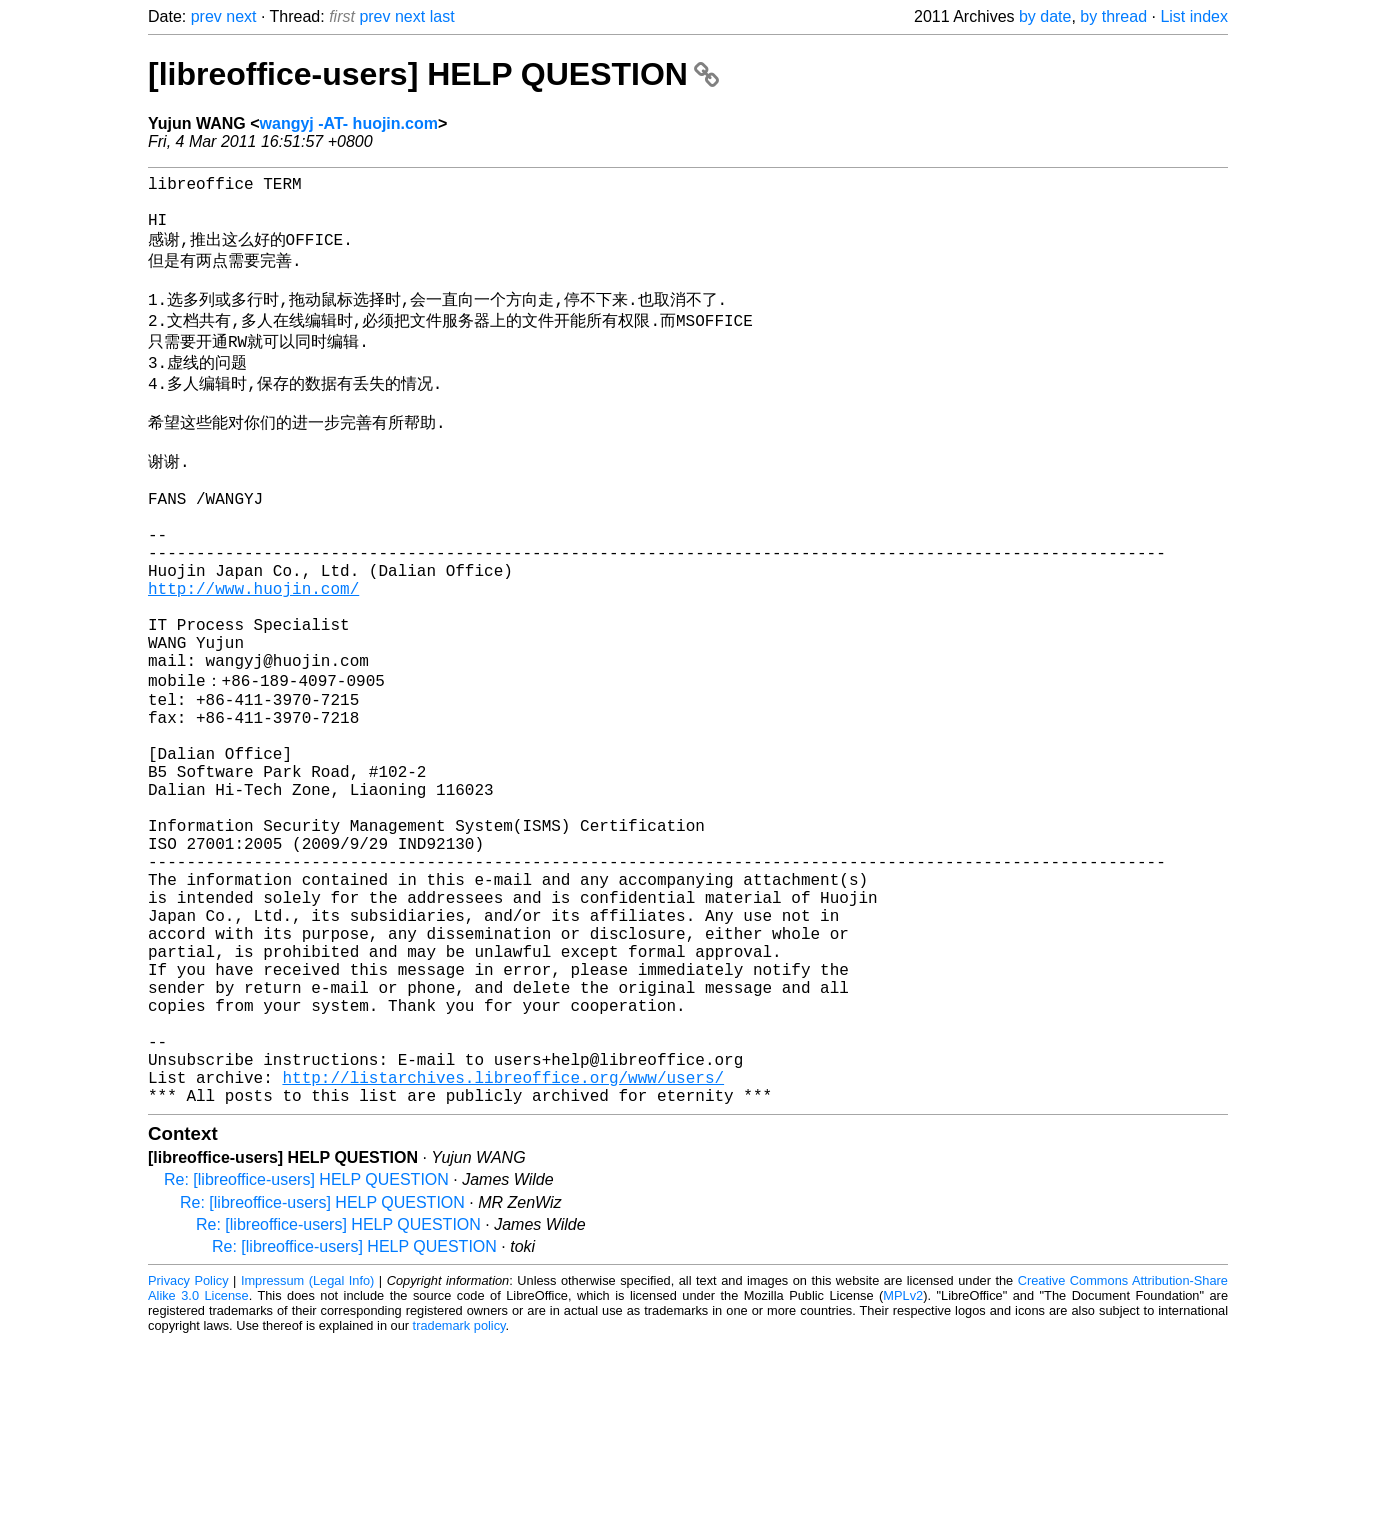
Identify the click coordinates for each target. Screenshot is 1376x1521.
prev (206, 16)
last (442, 16)
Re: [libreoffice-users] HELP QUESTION (306, 1359)
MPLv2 (903, 1475)
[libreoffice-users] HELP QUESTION (433, 74)
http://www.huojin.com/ (253, 658)
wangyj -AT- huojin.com (349, 123)
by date (1045, 16)
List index (1194, 16)
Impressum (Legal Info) (307, 1460)
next (241, 16)
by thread (1113, 16)
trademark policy (459, 1505)
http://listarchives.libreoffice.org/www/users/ (503, 1253)
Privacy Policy (188, 1460)
